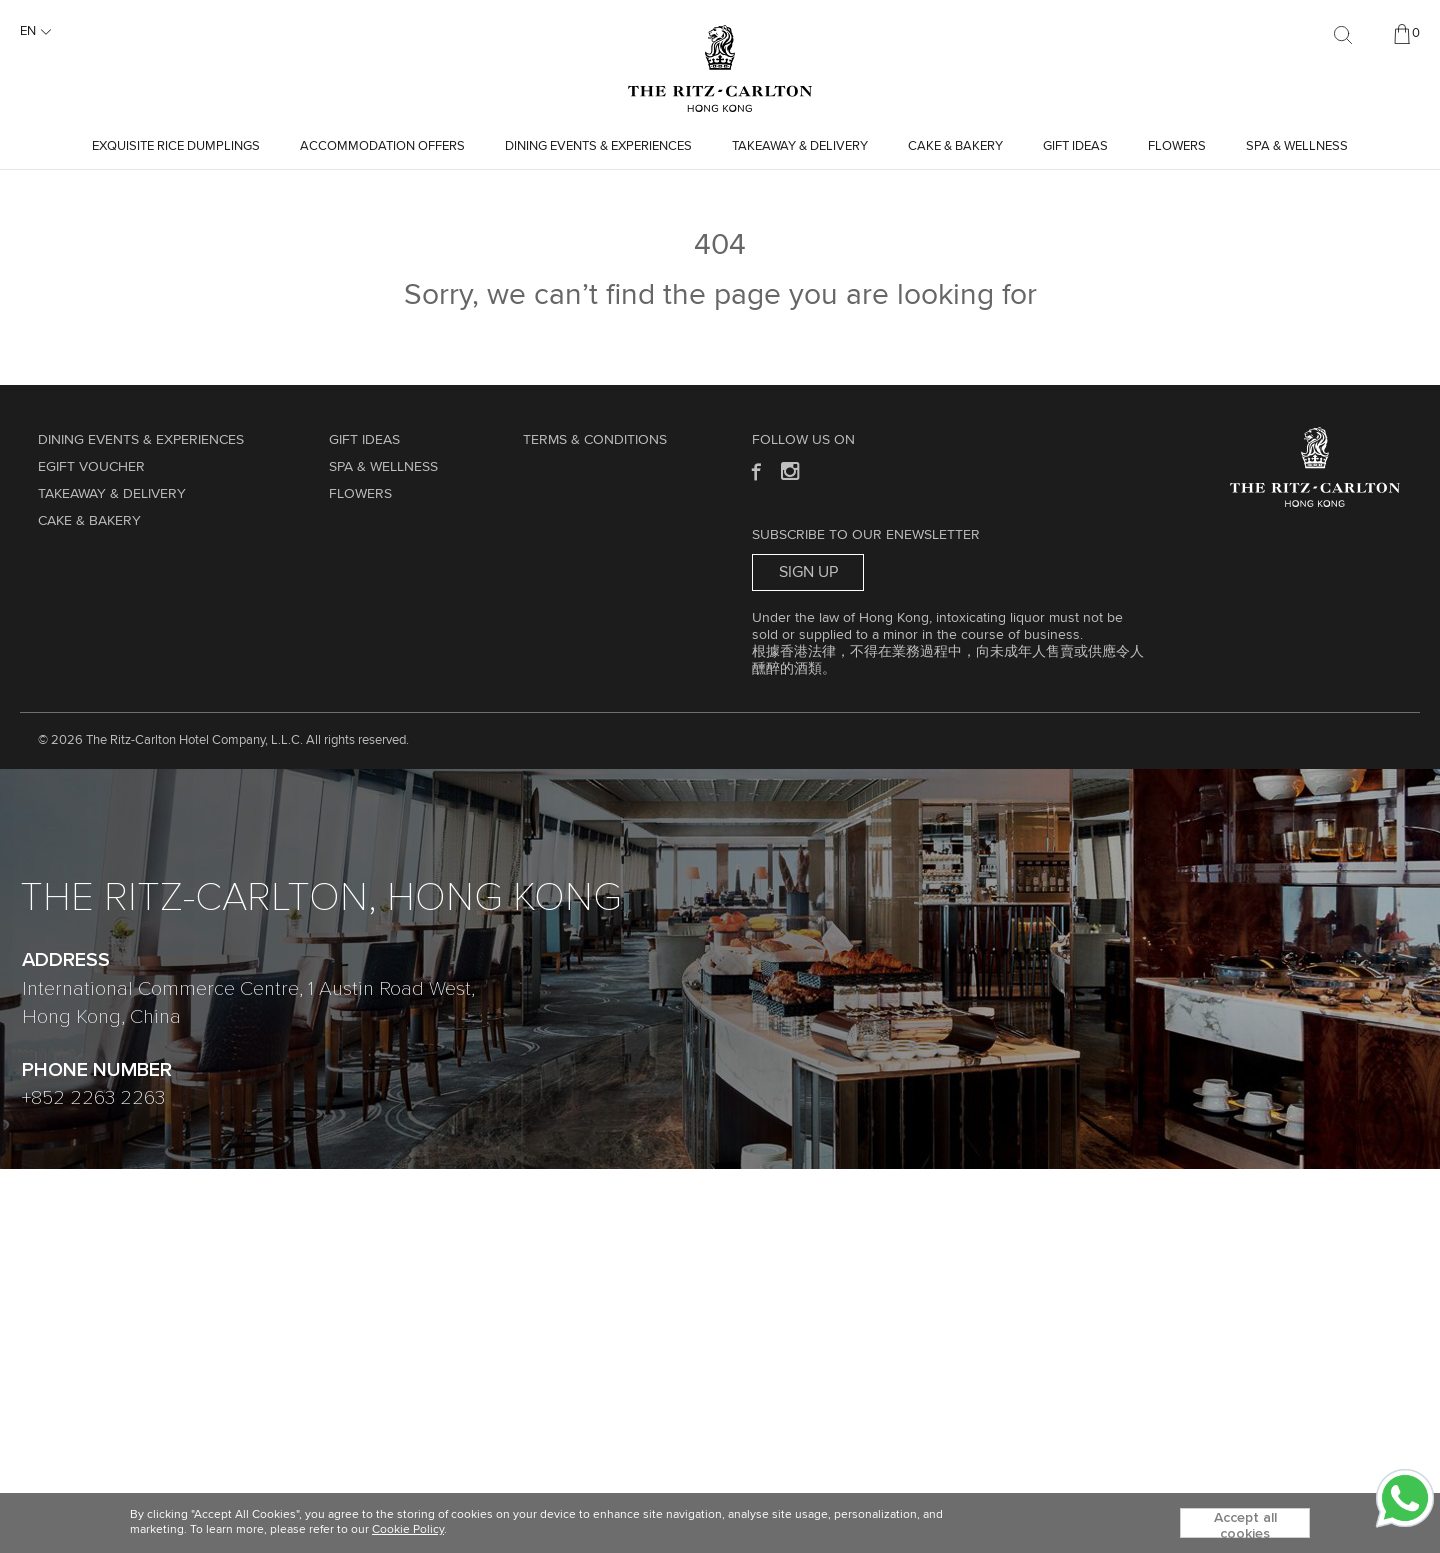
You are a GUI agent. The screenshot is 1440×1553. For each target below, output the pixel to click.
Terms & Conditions (595, 440)
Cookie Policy (408, 1530)
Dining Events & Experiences (598, 146)
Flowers (1177, 146)
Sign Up (808, 572)
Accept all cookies (1245, 1524)
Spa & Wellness (1297, 146)
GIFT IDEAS (1075, 146)
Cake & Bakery (955, 146)
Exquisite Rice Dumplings (176, 146)
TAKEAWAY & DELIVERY (800, 146)
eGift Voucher (91, 467)
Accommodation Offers (382, 146)
